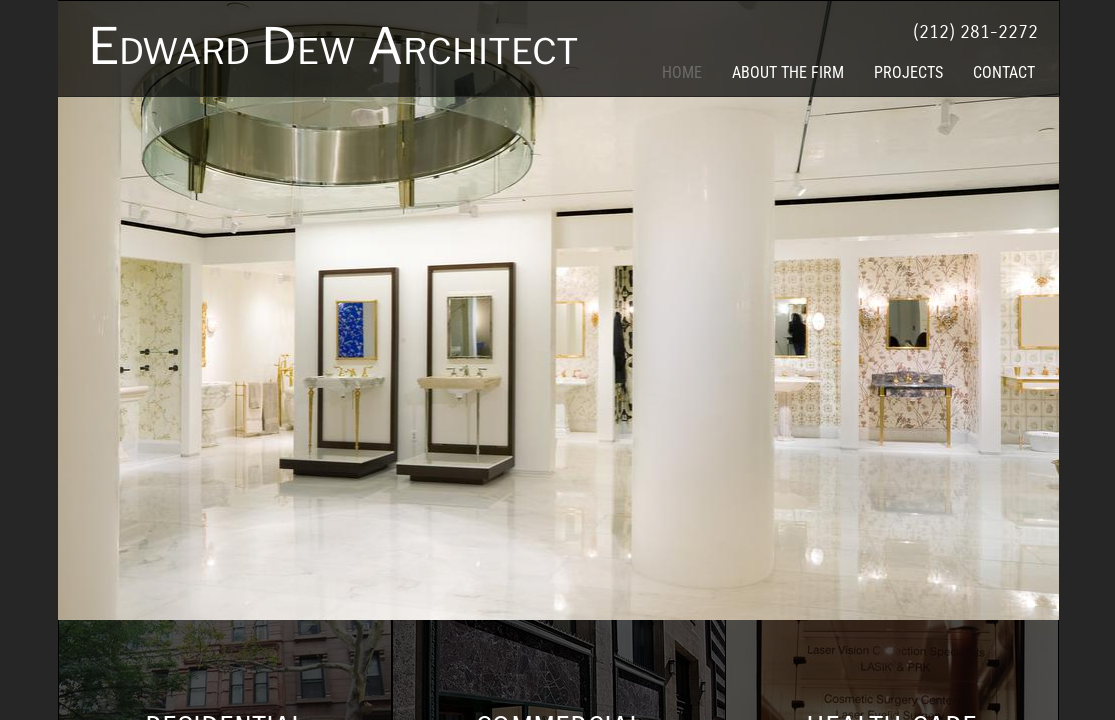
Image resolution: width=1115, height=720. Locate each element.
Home (682, 72)
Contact (1004, 72)
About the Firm (788, 72)
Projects (908, 72)
